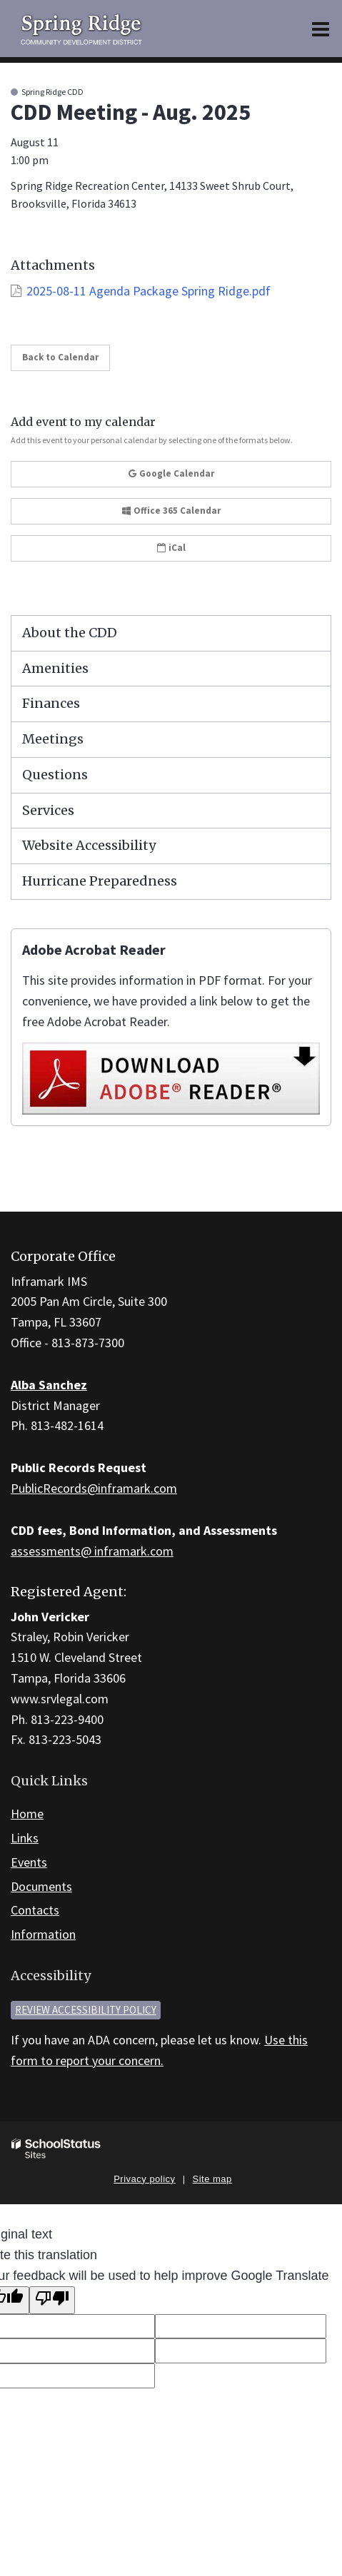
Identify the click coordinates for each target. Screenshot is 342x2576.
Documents (41, 1886)
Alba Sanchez (49, 1384)
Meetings (53, 739)
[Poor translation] (52, 2300)
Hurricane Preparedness (99, 881)
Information (43, 1934)
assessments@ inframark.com (92, 1551)
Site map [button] (212, 2179)
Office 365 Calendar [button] (171, 510)
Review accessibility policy (85, 2010)
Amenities (55, 668)
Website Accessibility (89, 845)
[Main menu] (320, 28)
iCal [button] (171, 548)
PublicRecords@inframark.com (94, 1488)
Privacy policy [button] (144, 2179)
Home (27, 1813)
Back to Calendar (60, 357)
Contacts (35, 1910)
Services (48, 810)
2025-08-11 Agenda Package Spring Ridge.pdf (148, 291)
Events (29, 1862)
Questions (55, 774)
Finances (51, 703)
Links (25, 1838)
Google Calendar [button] (171, 473)
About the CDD (69, 632)
